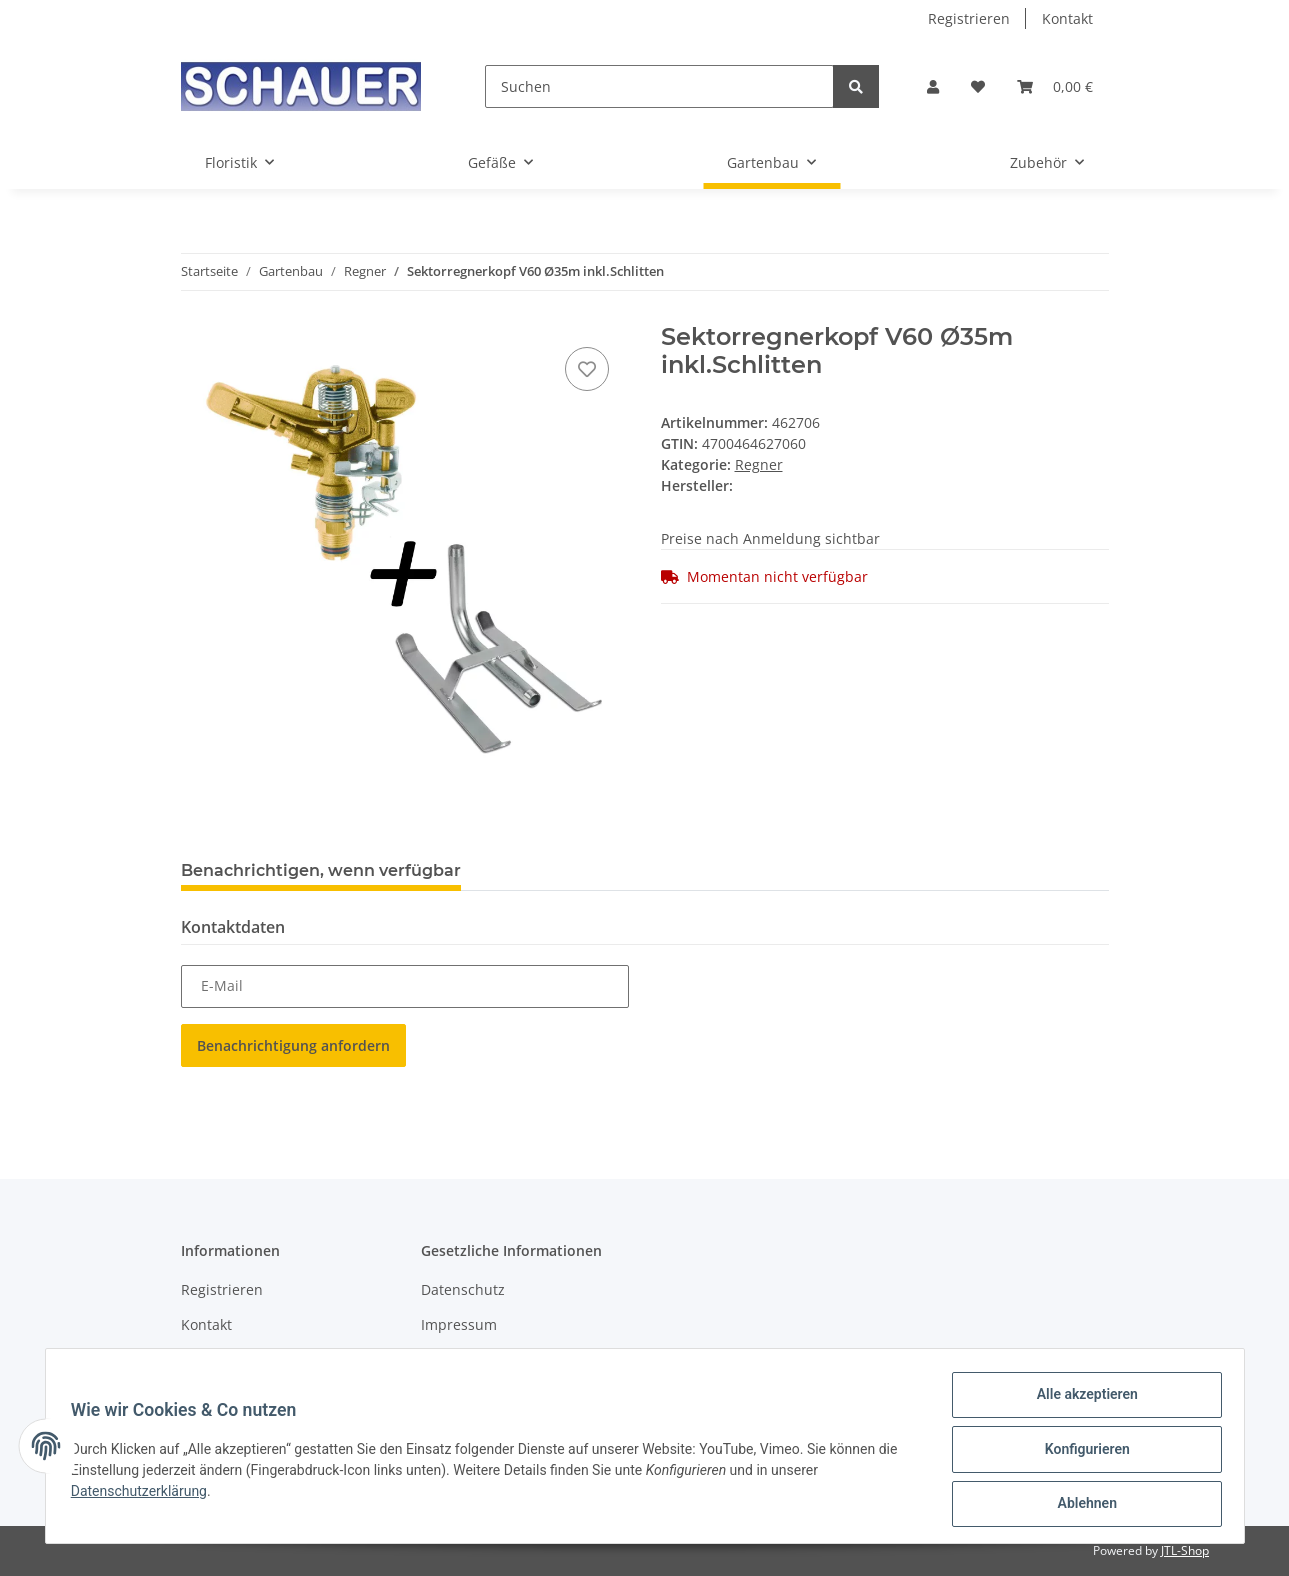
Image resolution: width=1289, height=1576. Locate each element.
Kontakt (1067, 18)
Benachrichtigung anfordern (293, 1045)
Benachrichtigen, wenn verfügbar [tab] (321, 870)
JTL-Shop (1185, 1550)
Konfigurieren (1080, 1453)
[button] (933, 86)
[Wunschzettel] (978, 86)
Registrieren (969, 18)
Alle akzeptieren (1080, 1401)
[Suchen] (659, 86)
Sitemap (208, 1359)
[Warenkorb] (1055, 86)
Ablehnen (1080, 1505)
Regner (759, 464)
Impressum (459, 1324)
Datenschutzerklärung (146, 1495)
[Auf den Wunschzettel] (587, 369)
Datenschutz (463, 1289)
